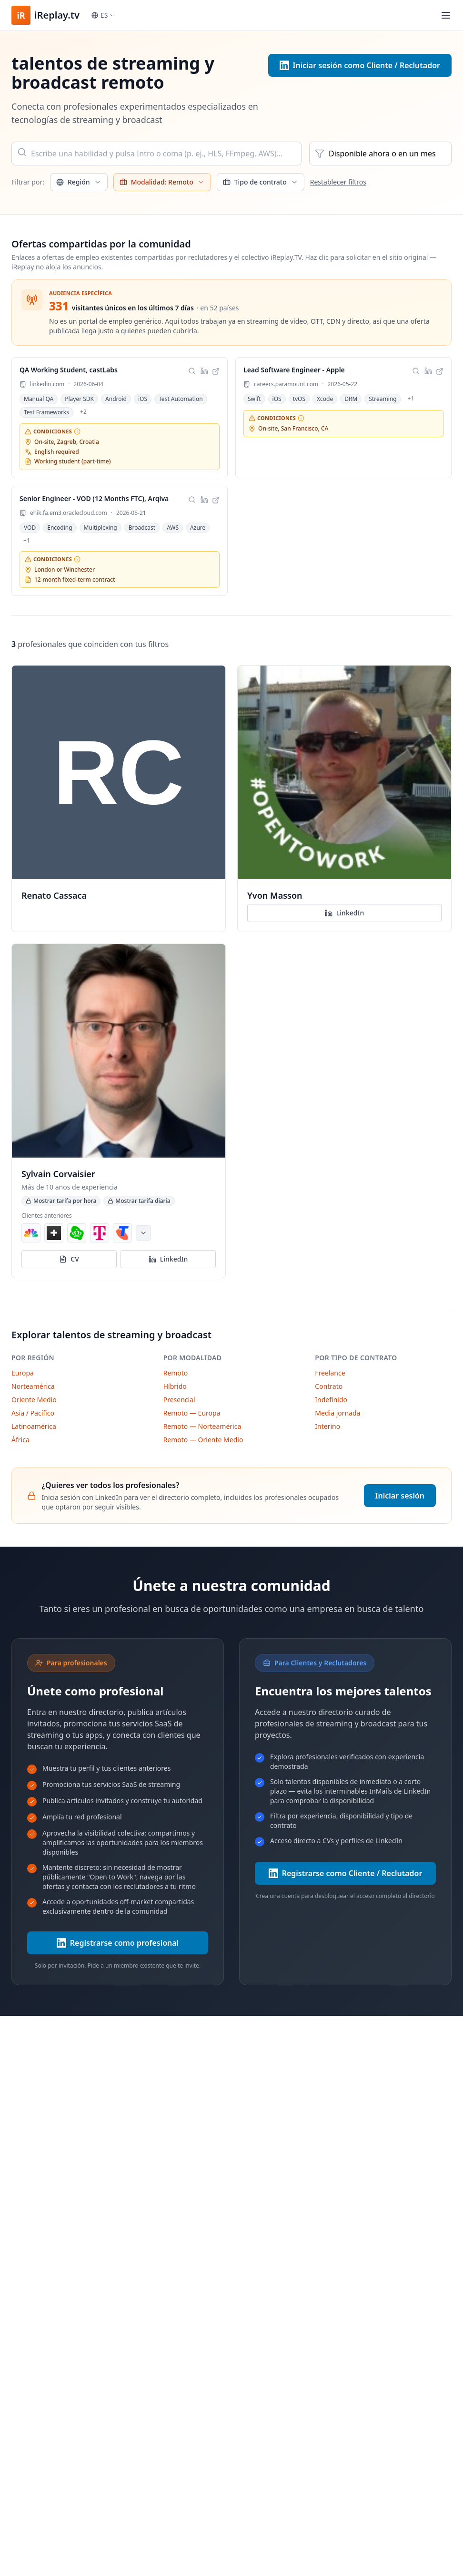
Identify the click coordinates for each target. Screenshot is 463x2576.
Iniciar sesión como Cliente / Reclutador (360, 65)
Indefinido (331, 1399)
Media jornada (337, 1412)
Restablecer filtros (338, 181)
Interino (327, 1426)
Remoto (175, 1372)
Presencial (179, 1399)
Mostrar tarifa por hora (61, 1201)
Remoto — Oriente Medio (203, 1439)
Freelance (330, 1372)
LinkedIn (344, 912)
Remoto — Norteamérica (202, 1426)
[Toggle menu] (445, 15)
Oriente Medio (34, 1399)
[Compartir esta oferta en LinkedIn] (204, 371)
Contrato (328, 1386)
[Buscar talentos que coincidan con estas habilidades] (192, 371)
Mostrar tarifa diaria (139, 1201)
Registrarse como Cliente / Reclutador (346, 1873)
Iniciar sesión (399, 1495)
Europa (22, 1372)
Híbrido (175, 1386)
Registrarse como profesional (118, 1943)
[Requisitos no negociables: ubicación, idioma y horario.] (77, 431)
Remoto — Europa (192, 1412)
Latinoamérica (33, 1426)
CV (69, 1258)
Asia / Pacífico (32, 1412)
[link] (119, 417)
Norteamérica (33, 1386)
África (20, 1439)
